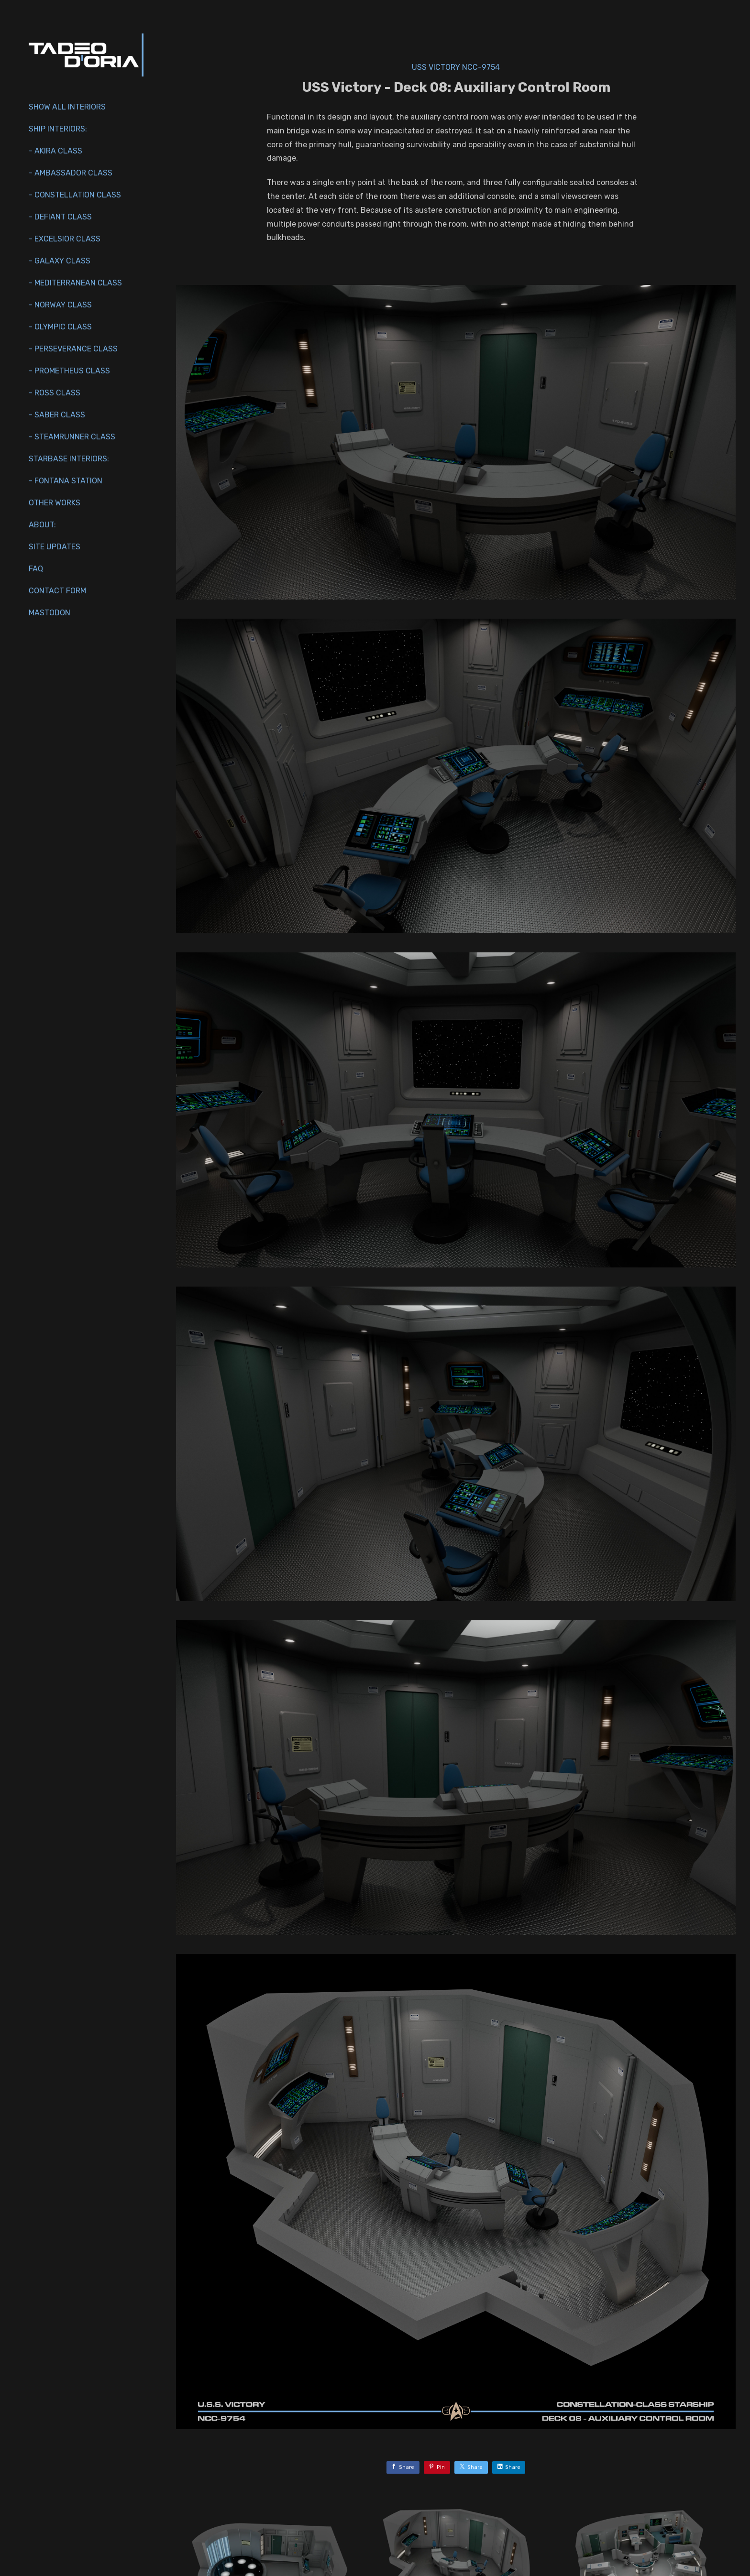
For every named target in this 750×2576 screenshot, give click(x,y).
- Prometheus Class (69, 370)
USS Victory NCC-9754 (456, 67)
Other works (54, 502)
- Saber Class (57, 414)
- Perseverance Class (73, 348)
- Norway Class (60, 304)
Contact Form (57, 590)
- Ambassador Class (70, 172)
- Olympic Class (60, 326)
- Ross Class (54, 392)
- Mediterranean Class (75, 282)
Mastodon (49, 612)
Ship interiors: (58, 128)
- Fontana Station (65, 480)
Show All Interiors (67, 106)
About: (42, 524)
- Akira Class (55, 150)
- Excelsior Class (64, 238)
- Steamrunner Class (72, 436)
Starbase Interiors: (69, 458)
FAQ (36, 568)
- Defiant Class (60, 216)
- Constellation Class (75, 194)
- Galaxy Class (59, 260)
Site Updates (54, 546)
